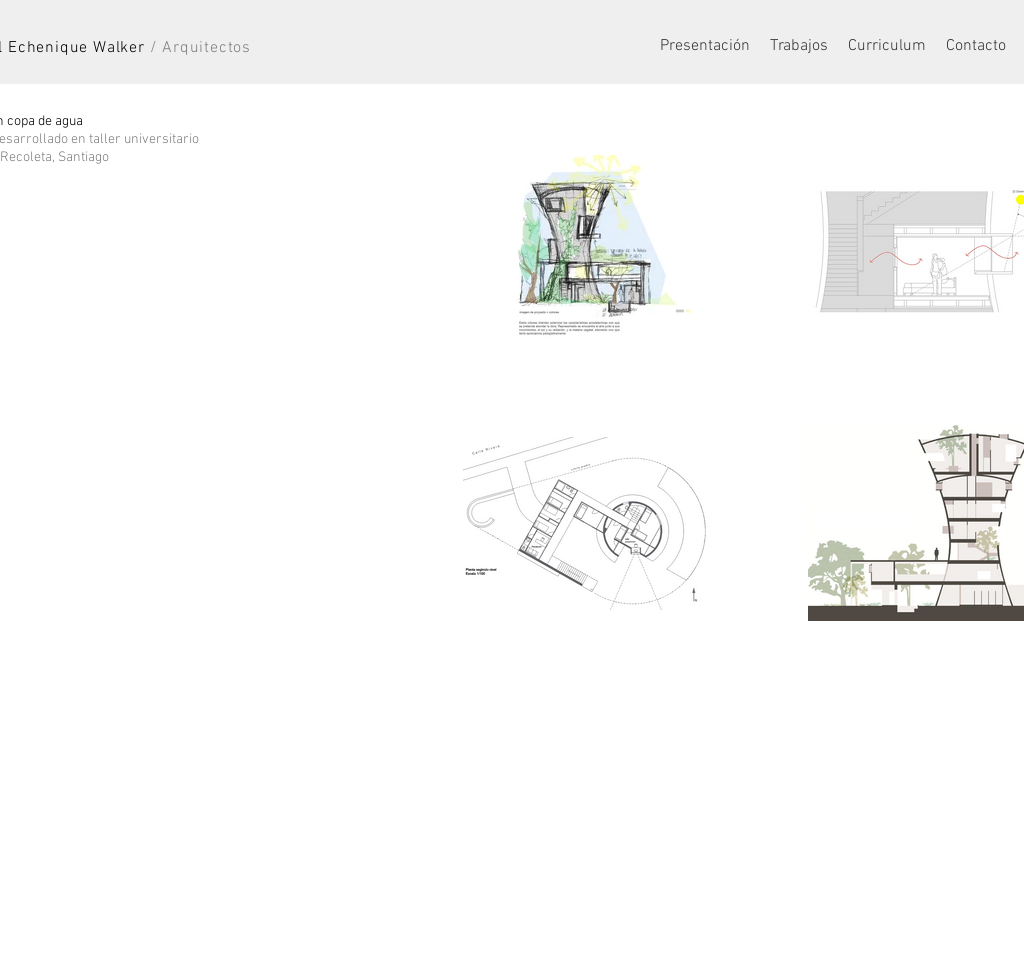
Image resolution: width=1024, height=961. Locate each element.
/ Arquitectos (200, 48)
